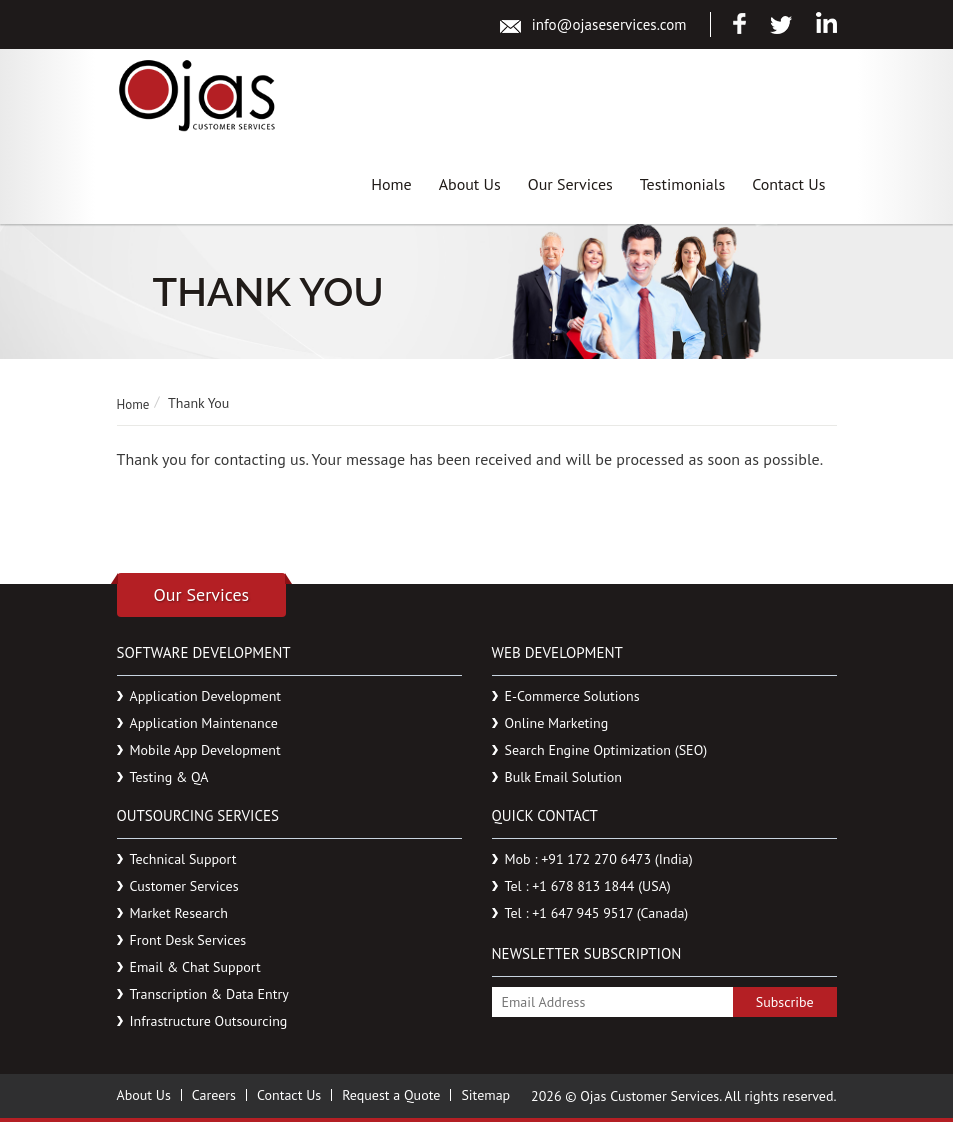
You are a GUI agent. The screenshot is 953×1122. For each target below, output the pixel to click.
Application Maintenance (204, 723)
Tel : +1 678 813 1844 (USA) (588, 886)
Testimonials (682, 184)
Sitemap (485, 1095)
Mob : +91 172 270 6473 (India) (599, 859)
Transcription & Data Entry (209, 994)
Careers (214, 1095)
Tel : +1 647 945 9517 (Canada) (597, 913)
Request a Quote (391, 1095)
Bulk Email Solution (563, 777)
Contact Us (788, 184)
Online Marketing (557, 723)
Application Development (206, 696)
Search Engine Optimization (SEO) (606, 750)
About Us (470, 184)
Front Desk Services (188, 940)
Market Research (179, 913)
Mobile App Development (205, 750)
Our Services (570, 184)
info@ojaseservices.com (609, 24)
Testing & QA (169, 777)
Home (391, 184)
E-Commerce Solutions (572, 696)
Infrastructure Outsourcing (209, 1021)
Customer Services (184, 886)
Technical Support (183, 859)
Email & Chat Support (195, 967)
